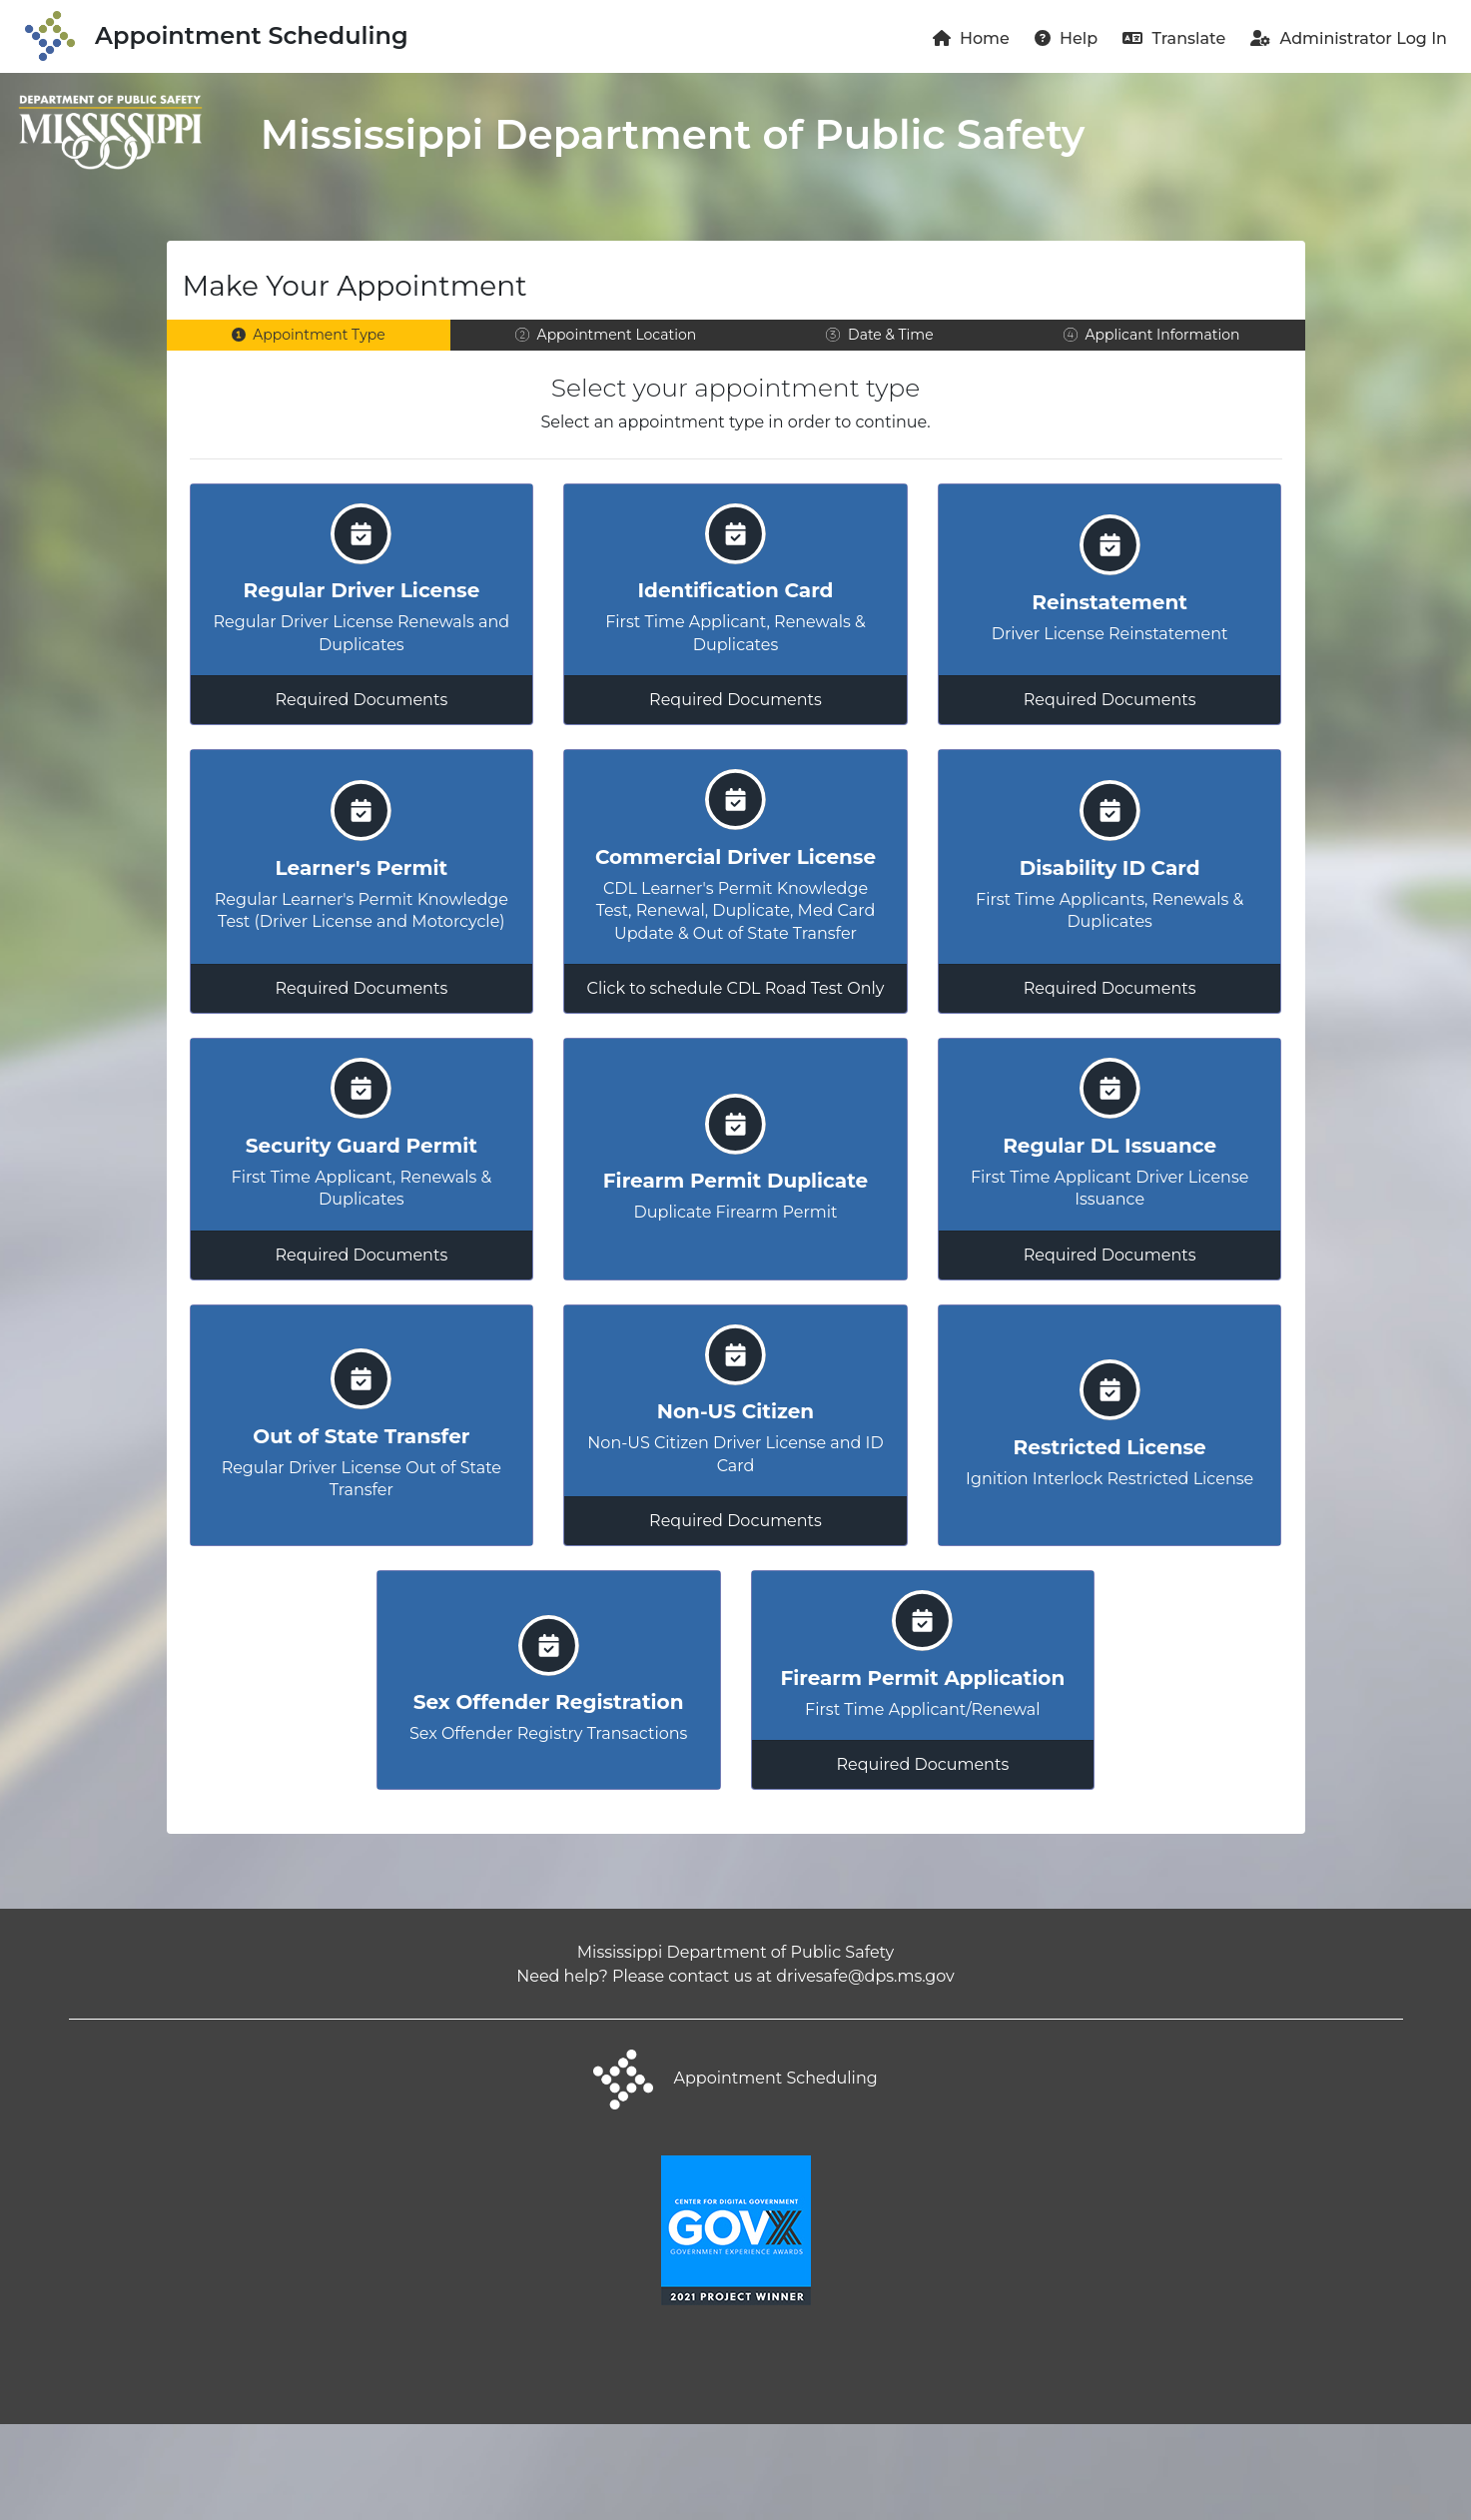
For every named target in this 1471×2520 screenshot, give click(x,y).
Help (1066, 38)
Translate (1173, 38)
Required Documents (361, 704)
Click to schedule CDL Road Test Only (736, 999)
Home (971, 38)
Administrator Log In (1348, 38)
